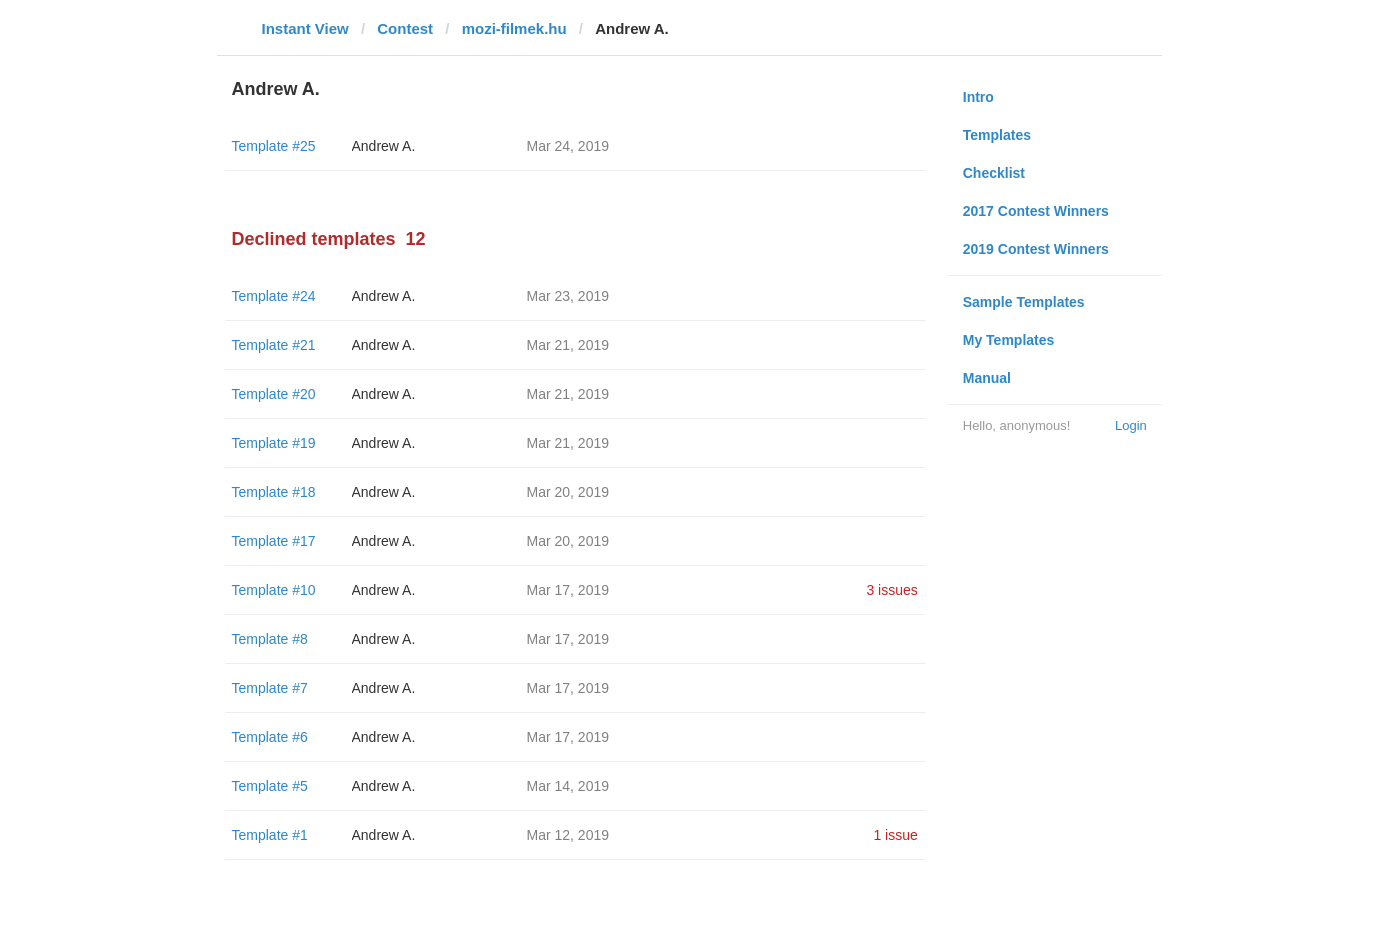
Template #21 (274, 345)
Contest (405, 28)
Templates (997, 135)
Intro (978, 97)
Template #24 (274, 296)
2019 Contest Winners (1036, 249)
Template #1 (270, 835)
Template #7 (270, 688)
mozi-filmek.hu (514, 28)
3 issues (891, 590)
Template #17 (274, 541)
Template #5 (270, 786)
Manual (987, 378)
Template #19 (274, 443)
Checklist (994, 173)
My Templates (1009, 340)
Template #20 (274, 394)
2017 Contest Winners (1036, 211)
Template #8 (270, 639)
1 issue (895, 835)
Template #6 (270, 737)
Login (1131, 425)
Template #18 (274, 492)
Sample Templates (1024, 302)
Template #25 (274, 146)
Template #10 (274, 590)
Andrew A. (384, 146)
